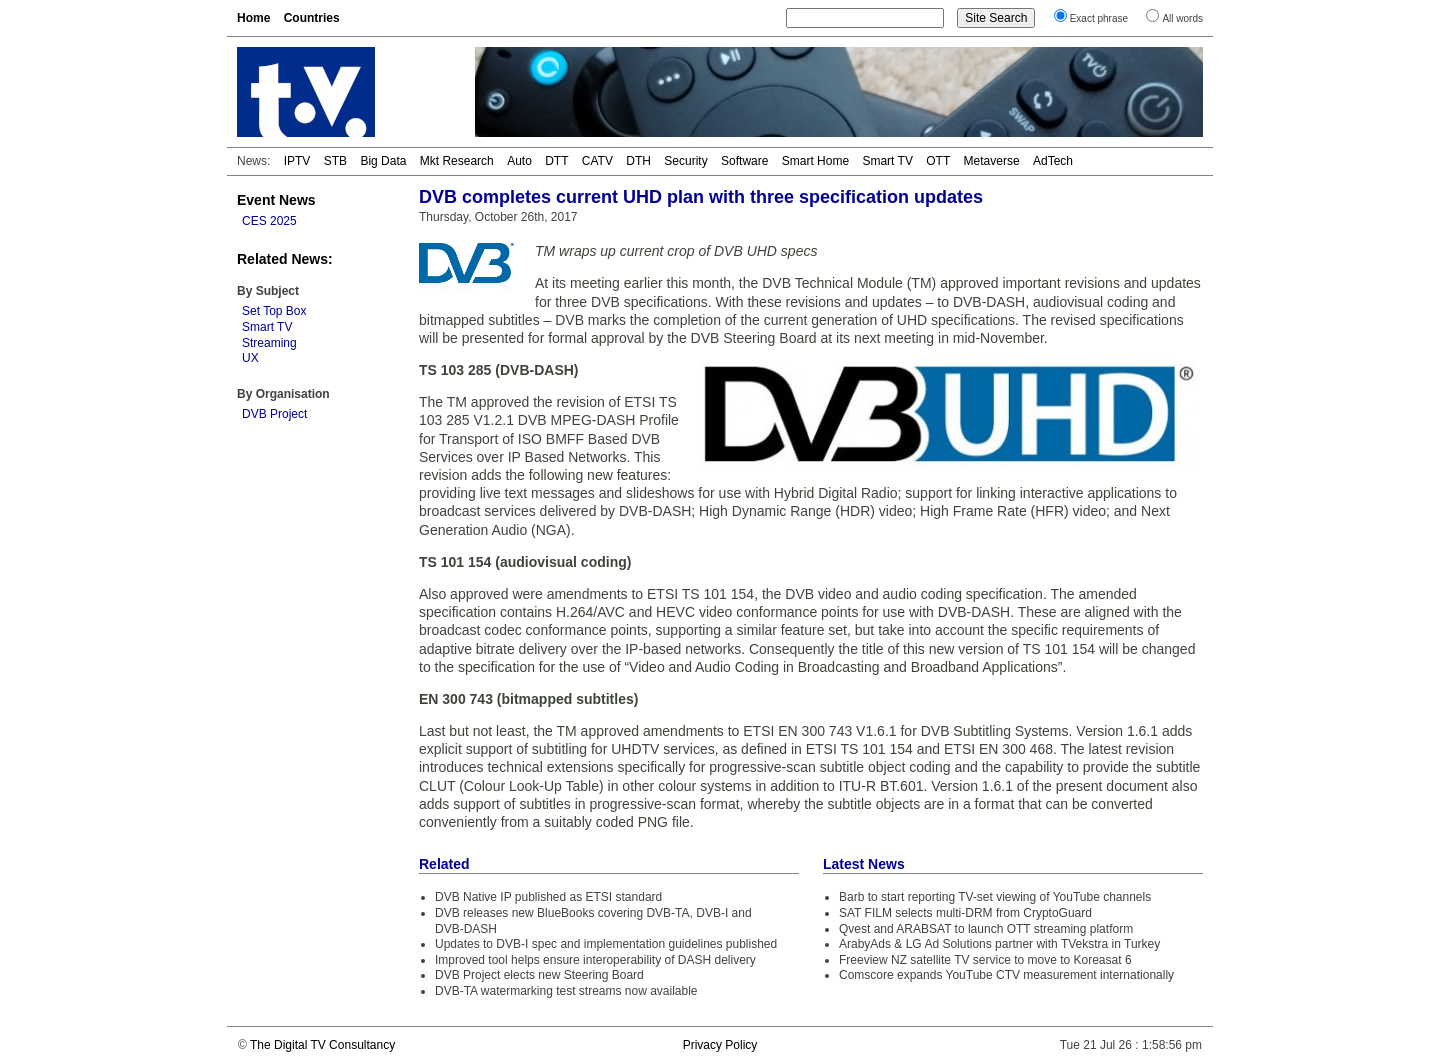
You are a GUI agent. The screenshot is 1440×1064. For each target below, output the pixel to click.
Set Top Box (274, 311)
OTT (938, 161)
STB (335, 161)
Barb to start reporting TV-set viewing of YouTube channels (995, 897)
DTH (638, 161)
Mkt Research (457, 161)
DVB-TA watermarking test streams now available (566, 991)
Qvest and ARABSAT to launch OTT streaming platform (986, 929)
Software (744, 161)
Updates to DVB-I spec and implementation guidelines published (606, 944)
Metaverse (992, 161)
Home (253, 18)
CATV (597, 161)
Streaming (269, 343)
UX (250, 358)
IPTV (297, 161)
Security (685, 161)
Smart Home (815, 161)
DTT (556, 161)
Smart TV (887, 161)
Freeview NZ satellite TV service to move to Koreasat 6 (985, 960)
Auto (519, 161)
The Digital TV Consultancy (322, 1045)
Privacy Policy (720, 1045)
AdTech (1053, 161)
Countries (312, 18)
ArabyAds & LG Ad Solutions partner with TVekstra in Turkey (999, 944)
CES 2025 (269, 221)
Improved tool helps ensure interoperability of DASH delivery (595, 960)
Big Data (383, 161)
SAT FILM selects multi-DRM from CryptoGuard (965, 913)
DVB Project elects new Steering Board (539, 975)
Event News (276, 200)
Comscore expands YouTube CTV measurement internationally (1006, 975)
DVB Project (274, 414)
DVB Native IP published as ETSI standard (548, 897)
